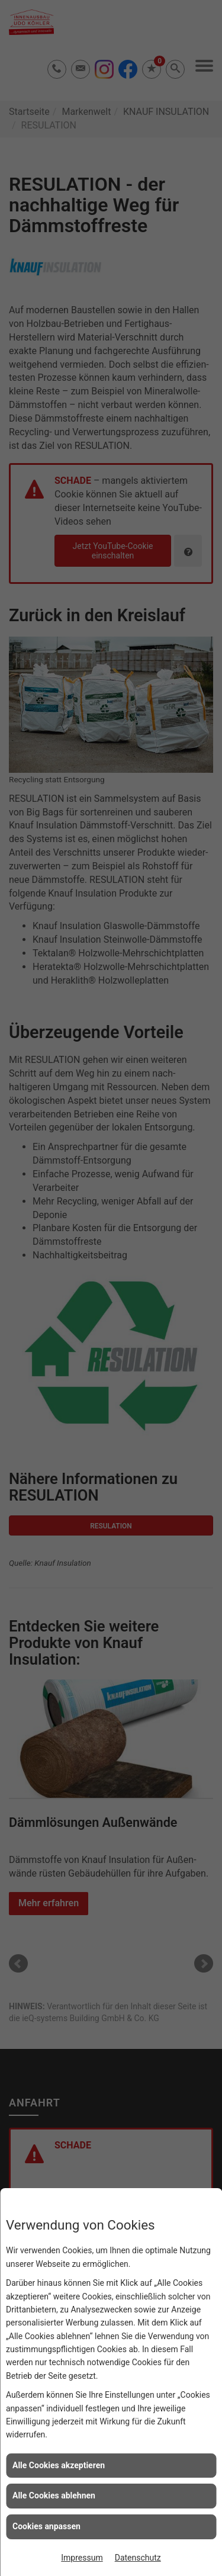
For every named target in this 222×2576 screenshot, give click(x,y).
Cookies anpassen (46, 2526)
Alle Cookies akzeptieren (58, 2465)
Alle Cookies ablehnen (53, 2495)
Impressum (81, 2557)
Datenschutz (138, 2557)
